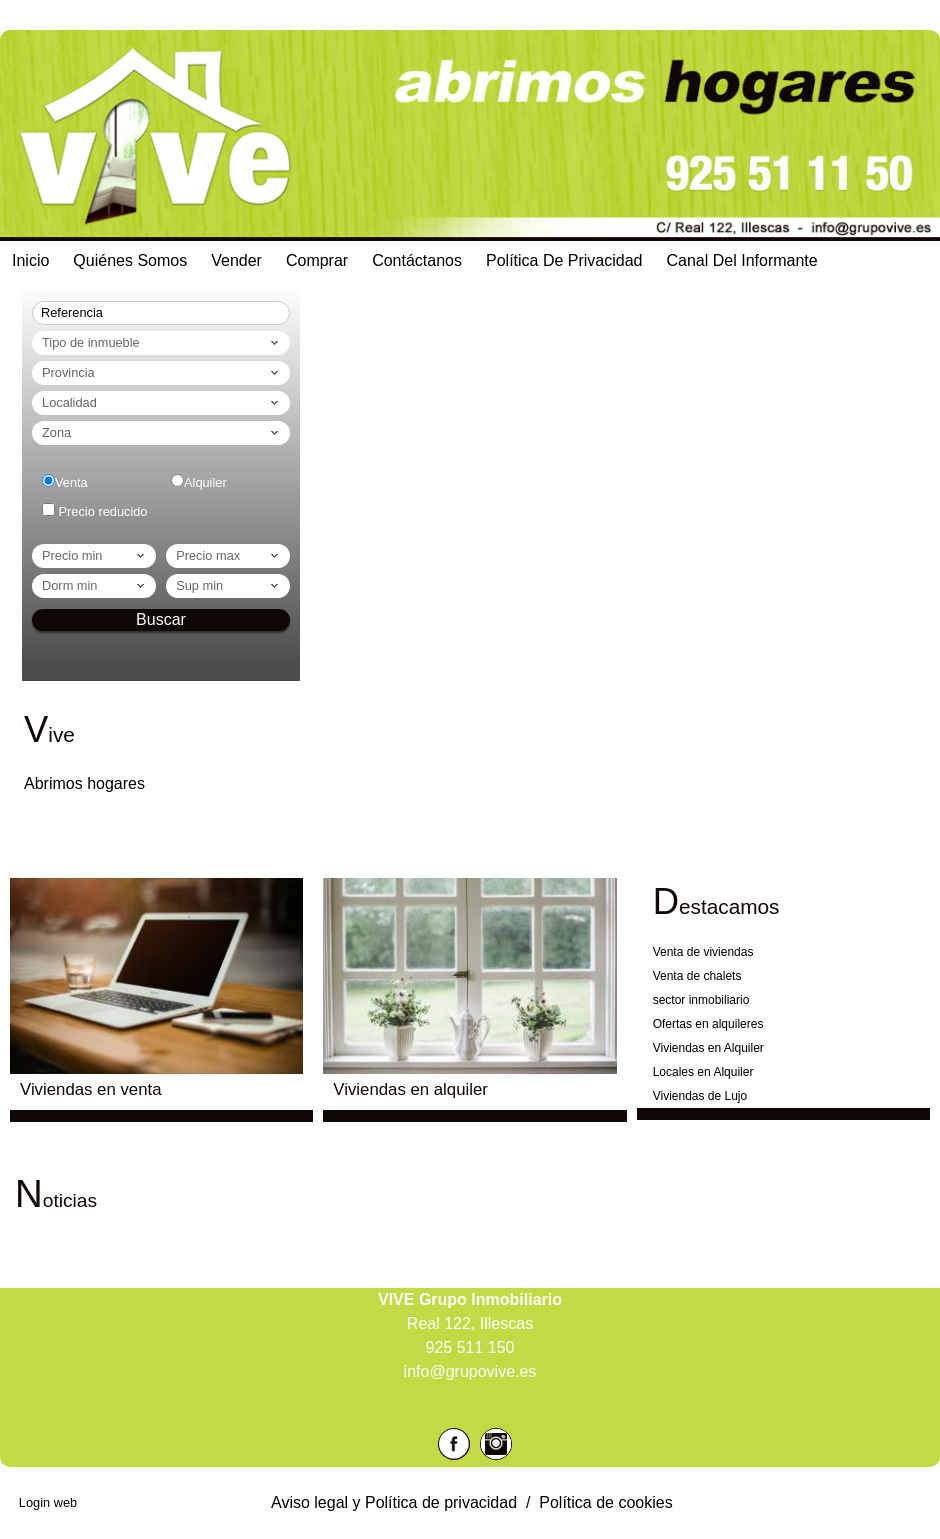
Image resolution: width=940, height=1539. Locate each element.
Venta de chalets (697, 976)
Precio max (229, 556)
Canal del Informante (742, 260)
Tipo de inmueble (162, 343)
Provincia (162, 373)
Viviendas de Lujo (700, 1096)
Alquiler (205, 482)
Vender (236, 260)
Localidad (162, 403)
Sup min (229, 586)
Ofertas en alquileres (708, 1024)
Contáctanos (417, 260)
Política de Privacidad (564, 260)
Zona (162, 433)
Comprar (317, 260)
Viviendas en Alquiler (708, 1048)
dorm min (95, 586)
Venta (71, 482)
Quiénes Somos (130, 260)
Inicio (30, 260)
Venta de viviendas (703, 952)
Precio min (95, 556)
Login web (48, 1502)
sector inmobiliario (701, 1000)
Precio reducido (103, 511)
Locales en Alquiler (703, 1072)
